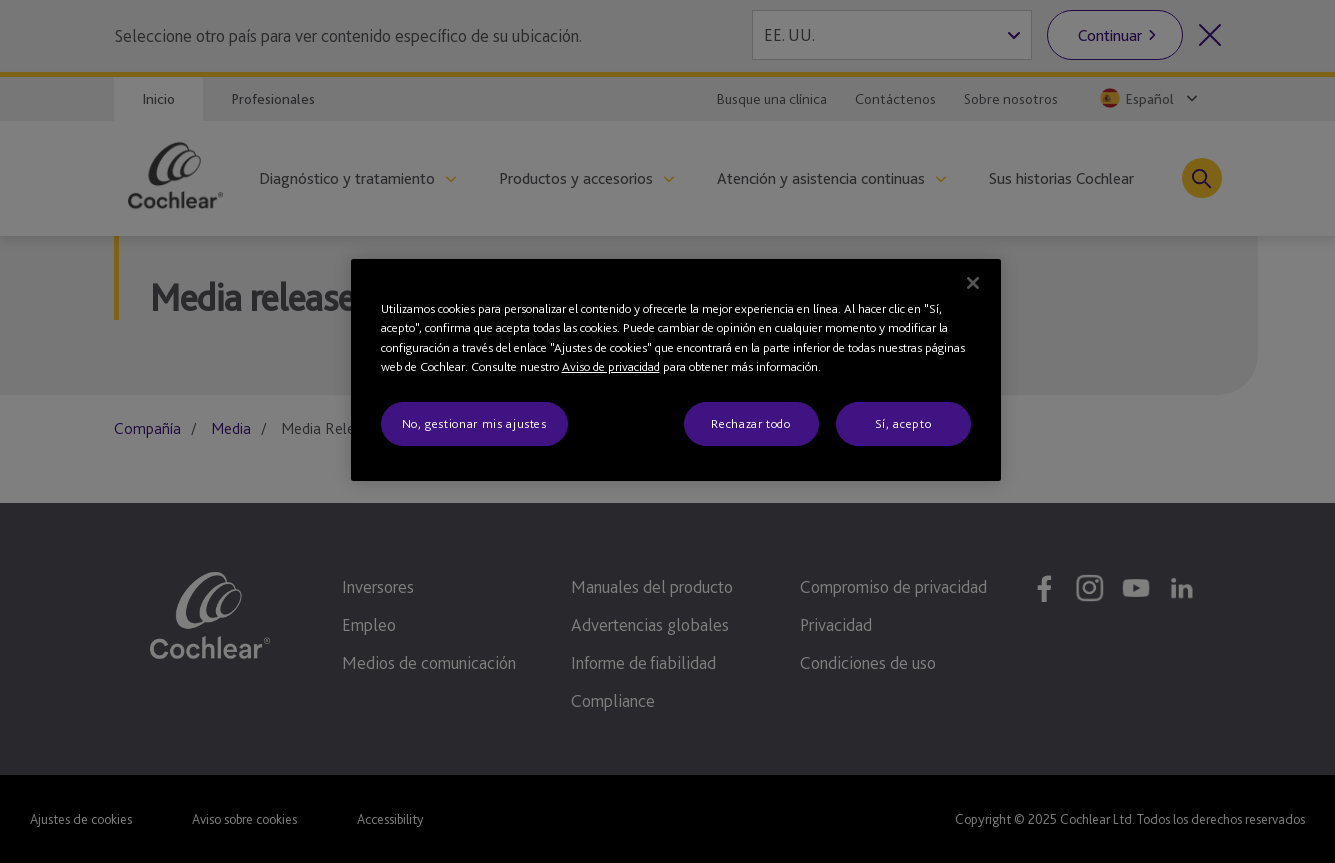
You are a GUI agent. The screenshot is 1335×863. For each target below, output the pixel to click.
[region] (676, 370)
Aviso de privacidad (611, 366)
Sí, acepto (903, 423)
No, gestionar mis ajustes (474, 423)
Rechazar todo (750, 423)
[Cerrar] (973, 283)
